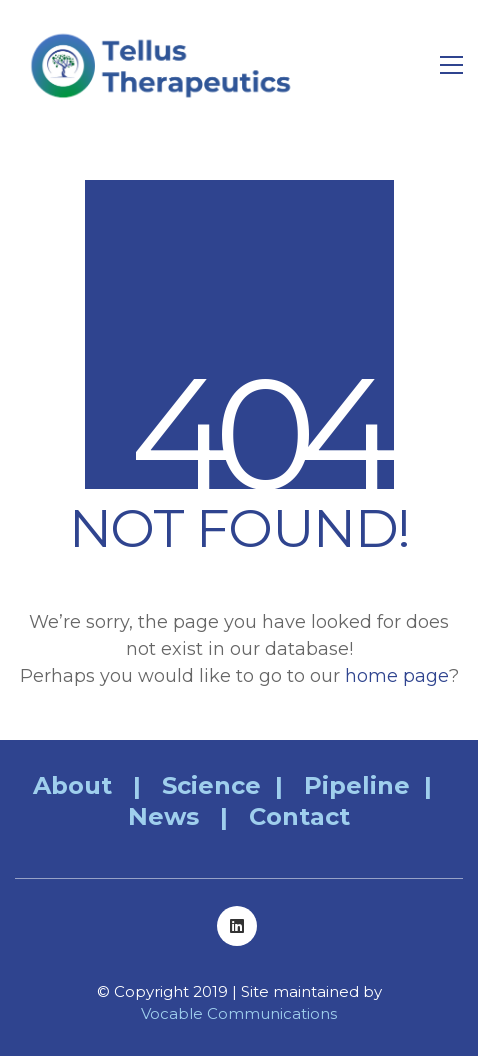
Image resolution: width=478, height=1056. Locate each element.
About (72, 785)
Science (211, 785)
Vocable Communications (239, 1013)
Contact (299, 816)
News (163, 816)
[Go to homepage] (165, 65)
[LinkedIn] (237, 926)
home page (397, 676)
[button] (451, 65)
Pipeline (357, 785)
